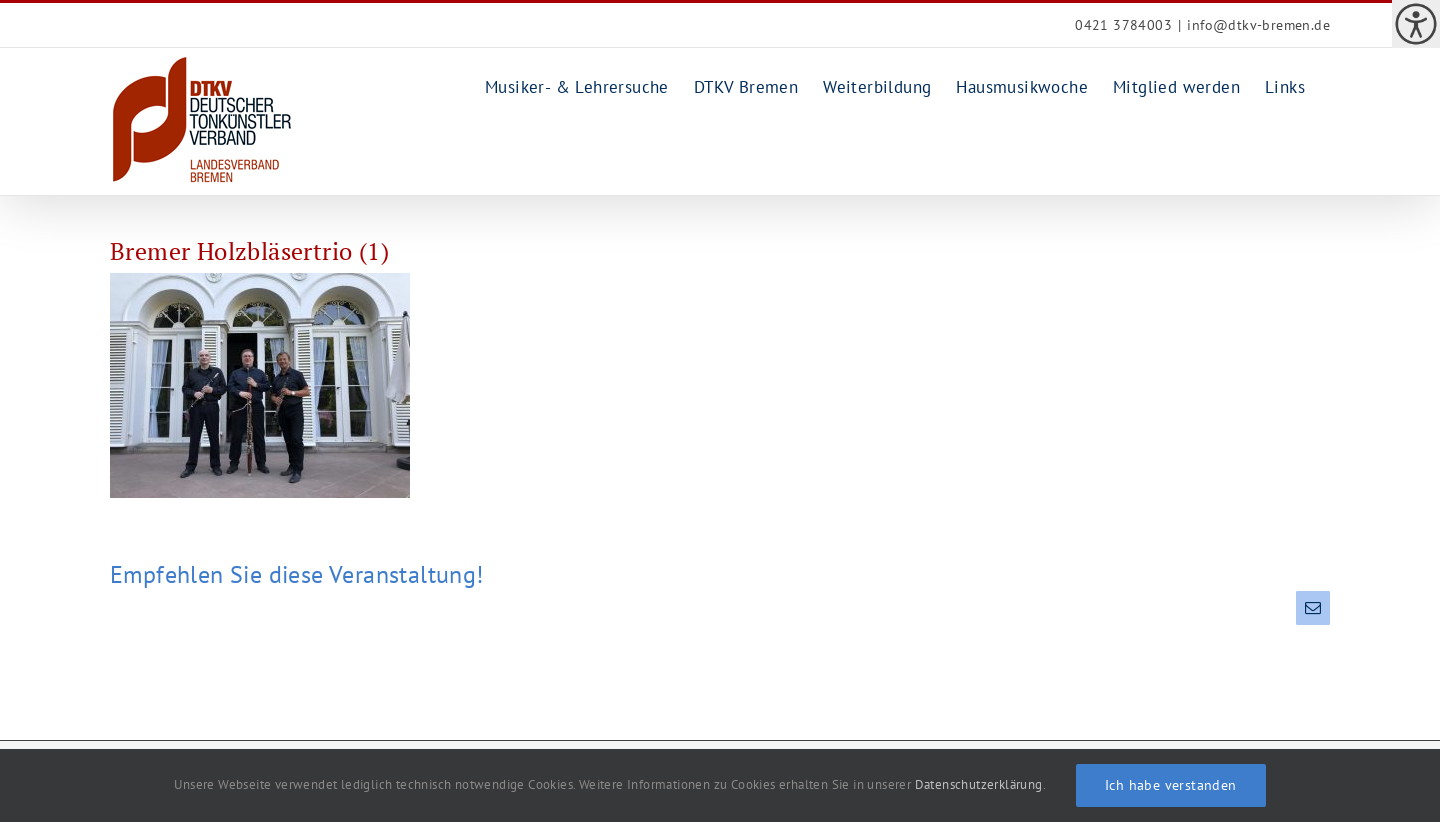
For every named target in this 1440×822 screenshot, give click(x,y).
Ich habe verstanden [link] (1171, 785)
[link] (1416, 24)
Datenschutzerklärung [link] (979, 784)
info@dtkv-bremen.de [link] (1258, 25)
